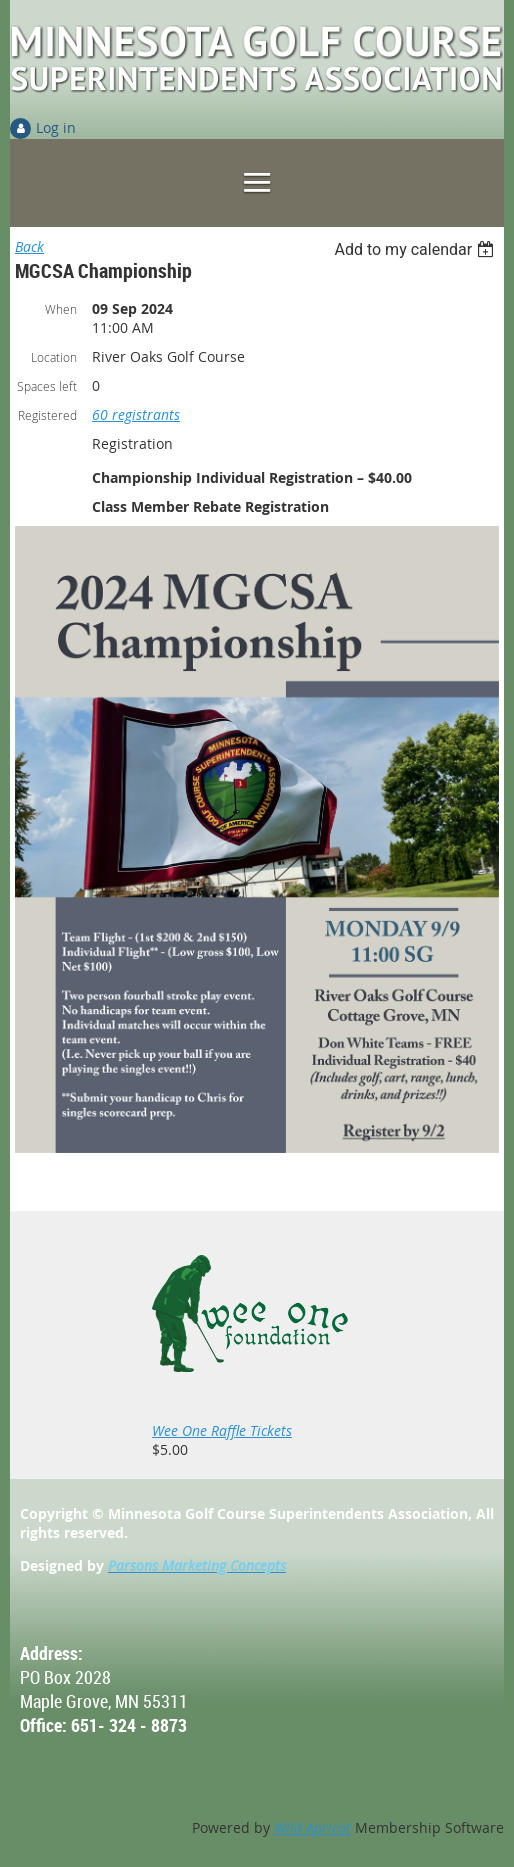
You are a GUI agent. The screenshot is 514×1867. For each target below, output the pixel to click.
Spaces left (47, 386)
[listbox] (416, 249)
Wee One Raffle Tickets (222, 1430)
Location (54, 357)
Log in (56, 127)
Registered (47, 415)
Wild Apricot (312, 1827)
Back (29, 246)
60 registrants (136, 414)
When (61, 309)
